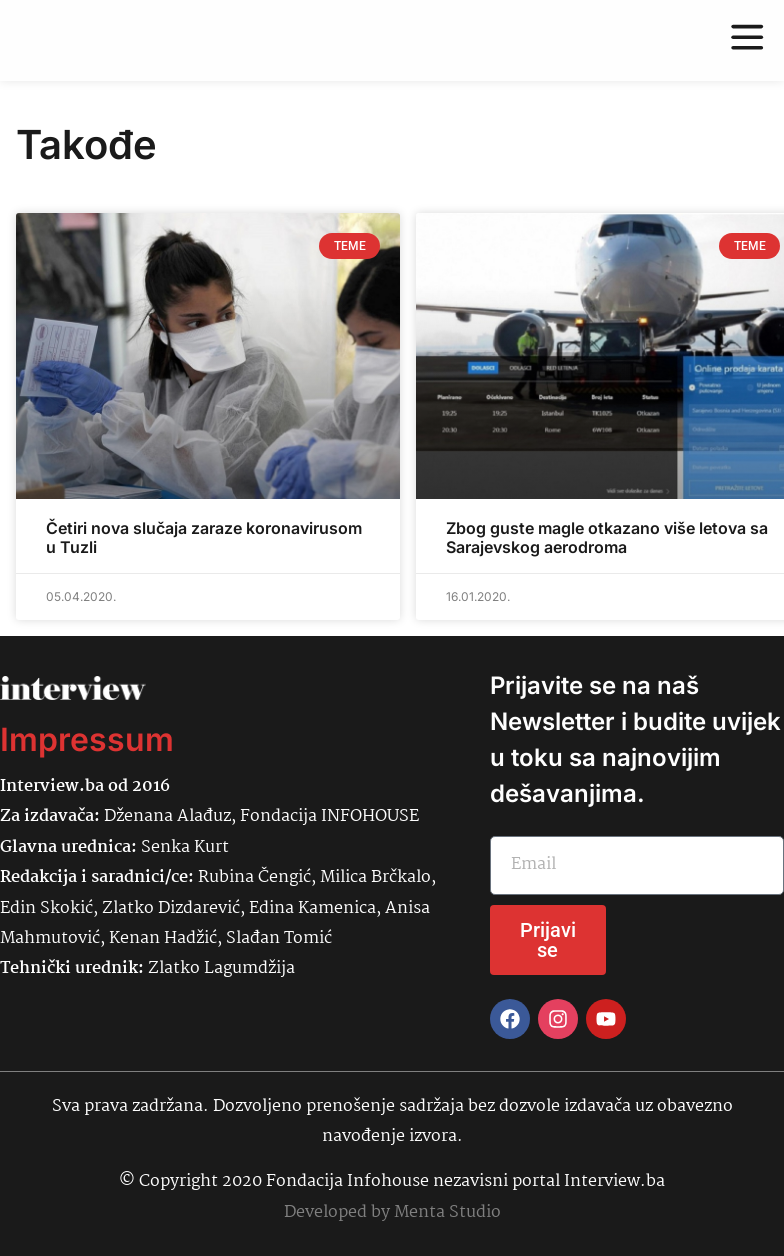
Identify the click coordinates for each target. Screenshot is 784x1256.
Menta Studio (447, 1212)
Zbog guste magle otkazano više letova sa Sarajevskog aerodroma (607, 537)
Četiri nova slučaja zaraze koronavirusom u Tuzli (204, 537)
